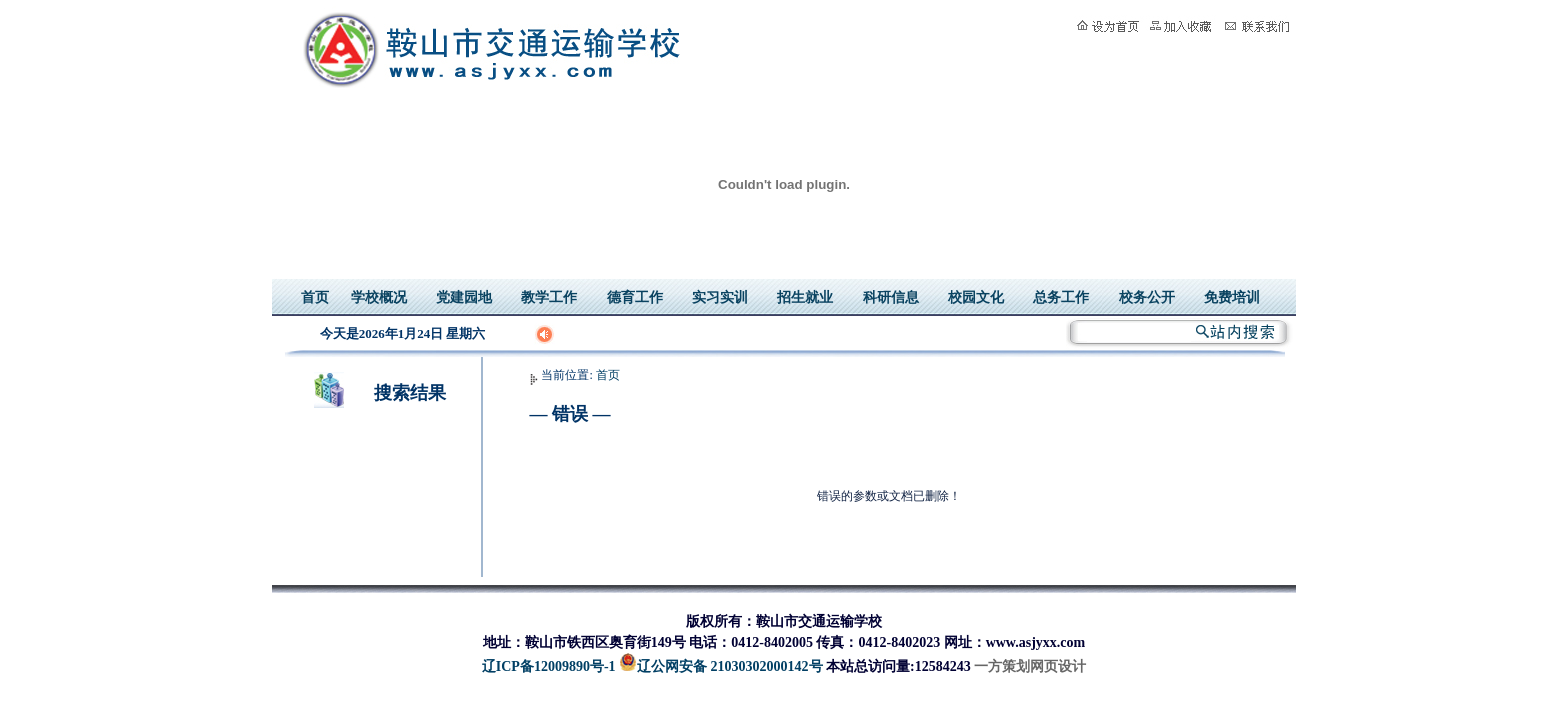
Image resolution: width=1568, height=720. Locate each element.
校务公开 (1147, 297)
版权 (700, 621)
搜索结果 (410, 393)
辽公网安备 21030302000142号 (721, 666)
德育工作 (635, 297)
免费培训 (1232, 297)
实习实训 (720, 297)
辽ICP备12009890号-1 (549, 666)
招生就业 (805, 297)
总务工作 (1061, 297)
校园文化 (976, 297)
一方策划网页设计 (1030, 666)
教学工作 (549, 297)
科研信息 (891, 297)
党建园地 (464, 297)
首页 (315, 297)
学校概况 (379, 297)
